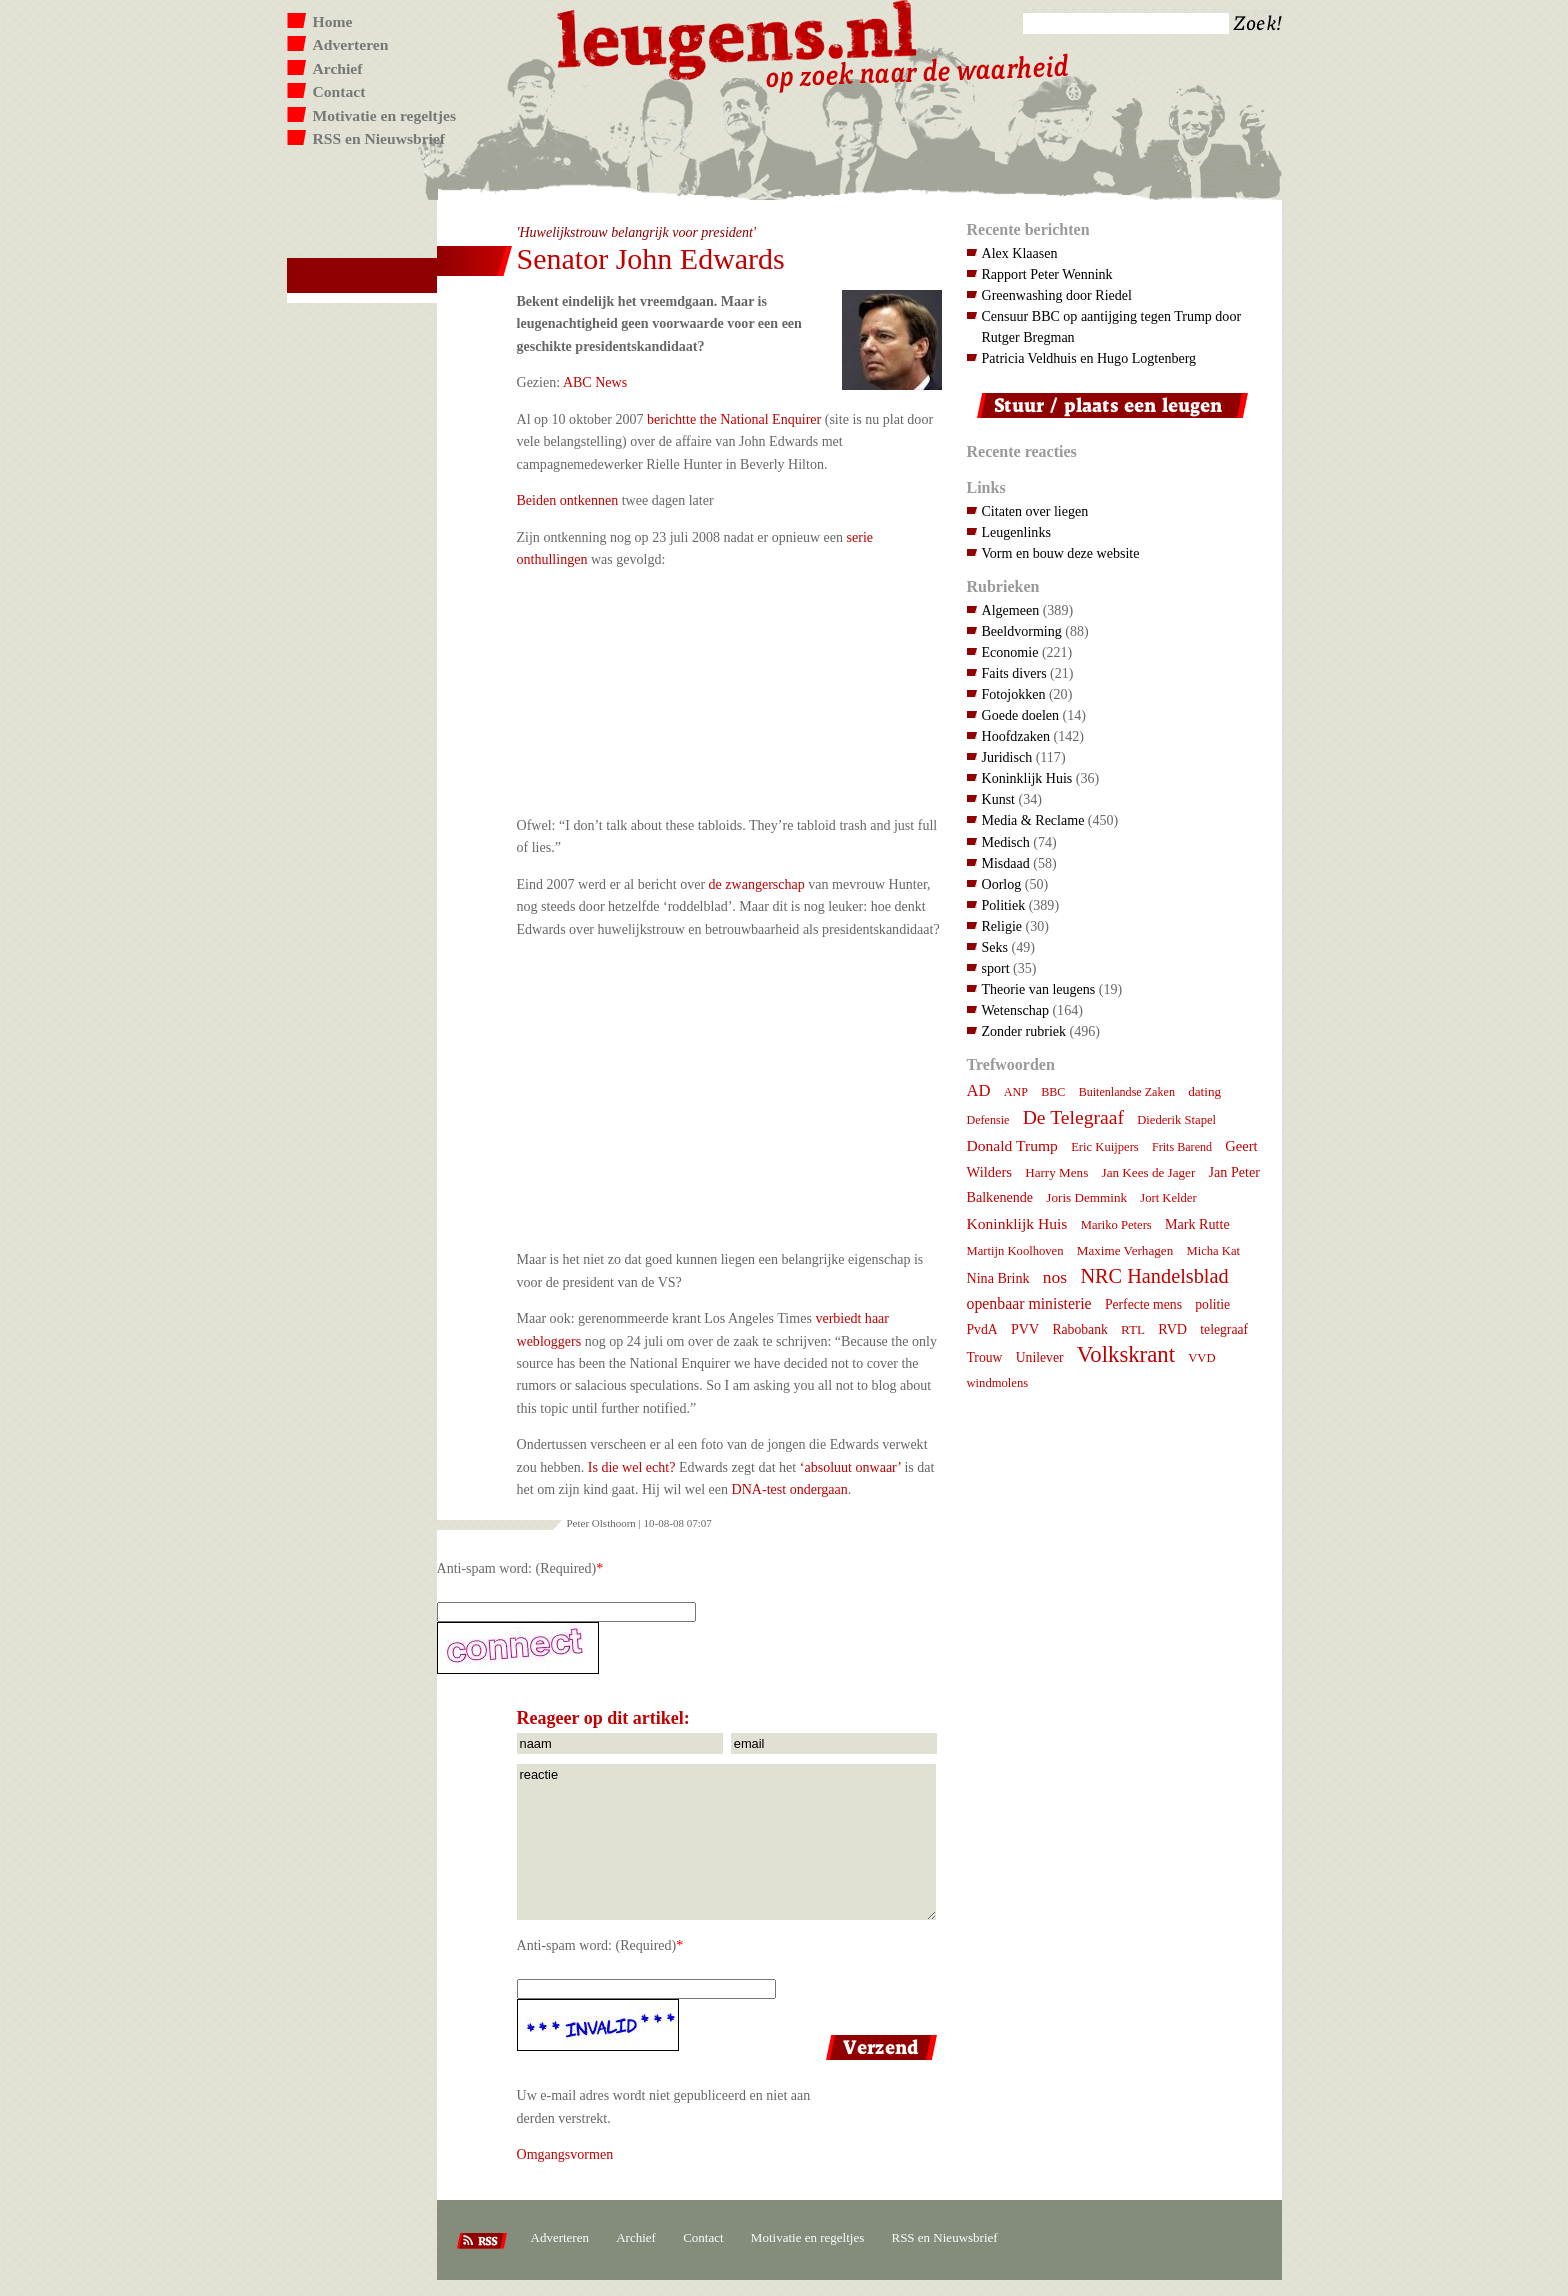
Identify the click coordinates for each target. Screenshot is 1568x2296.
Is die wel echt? (632, 1467)
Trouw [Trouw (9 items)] (985, 1357)
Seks (995, 947)
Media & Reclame (1033, 820)
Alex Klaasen (1020, 253)
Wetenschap (1015, 1010)
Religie (1002, 926)
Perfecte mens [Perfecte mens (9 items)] (1143, 1304)
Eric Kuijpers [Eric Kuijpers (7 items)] (1105, 1147)
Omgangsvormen (565, 2154)
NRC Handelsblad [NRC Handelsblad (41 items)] (1154, 1276)
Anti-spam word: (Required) (517, 1568)
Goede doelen (1021, 715)
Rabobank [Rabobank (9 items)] (1079, 1329)
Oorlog (1002, 884)
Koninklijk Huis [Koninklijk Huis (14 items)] (1017, 1223)
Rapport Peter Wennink (1047, 274)
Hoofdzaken (1016, 736)
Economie (1010, 652)
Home (333, 21)
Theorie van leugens (1039, 989)
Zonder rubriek (1024, 1031)
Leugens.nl (738, 37)
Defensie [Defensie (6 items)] (988, 1120)
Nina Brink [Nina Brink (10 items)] (998, 1278)
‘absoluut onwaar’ (850, 1467)
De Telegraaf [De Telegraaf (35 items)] (1073, 1117)
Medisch (1006, 842)
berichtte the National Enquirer (734, 419)
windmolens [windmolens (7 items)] (998, 1383)
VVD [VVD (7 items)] (1201, 1358)
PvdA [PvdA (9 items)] (982, 1329)
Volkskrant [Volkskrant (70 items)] (1126, 1354)
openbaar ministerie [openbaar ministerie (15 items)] (1029, 1303)
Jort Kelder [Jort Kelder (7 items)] (1168, 1198)
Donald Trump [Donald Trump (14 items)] (1012, 1145)
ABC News (595, 382)
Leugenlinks (1016, 532)
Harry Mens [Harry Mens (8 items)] (1056, 1172)
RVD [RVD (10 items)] (1172, 1329)
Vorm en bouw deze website (1061, 553)
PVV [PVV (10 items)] (1025, 1329)
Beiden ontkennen (568, 500)
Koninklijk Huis (1027, 778)
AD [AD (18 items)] (979, 1090)
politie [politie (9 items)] (1212, 1304)
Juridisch (1007, 757)
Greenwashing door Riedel (1057, 295)
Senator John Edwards (651, 258)
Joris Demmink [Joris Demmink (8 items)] (1086, 1197)
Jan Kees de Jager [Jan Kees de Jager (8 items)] (1149, 1172)
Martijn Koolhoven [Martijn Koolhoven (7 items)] (1015, 1251)
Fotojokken (1014, 694)
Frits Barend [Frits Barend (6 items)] (1182, 1147)
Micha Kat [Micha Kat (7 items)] (1213, 1251)
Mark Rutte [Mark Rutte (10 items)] (1197, 1224)
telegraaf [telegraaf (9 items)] (1224, 1329)
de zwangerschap (757, 884)
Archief (338, 68)
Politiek (1004, 905)
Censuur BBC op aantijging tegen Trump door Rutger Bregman (1112, 326)
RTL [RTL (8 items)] (1133, 1329)
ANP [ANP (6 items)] (1016, 1092)
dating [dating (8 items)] (1204, 1091)
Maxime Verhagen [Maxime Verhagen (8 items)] (1125, 1250)
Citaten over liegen (1035, 511)
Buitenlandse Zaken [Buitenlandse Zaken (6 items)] (1127, 1092)
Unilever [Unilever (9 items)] (1040, 1357)
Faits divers (1014, 673)
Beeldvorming (1022, 631)
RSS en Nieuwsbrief (379, 138)
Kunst (999, 799)
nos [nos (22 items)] (1055, 1277)
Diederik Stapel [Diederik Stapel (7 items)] (1176, 1120)
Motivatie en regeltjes (384, 115)
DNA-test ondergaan (790, 1489)
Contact (339, 91)
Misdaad (1006, 863)
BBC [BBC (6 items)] (1053, 1092)
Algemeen (1011, 610)
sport (996, 968)
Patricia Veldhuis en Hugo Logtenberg (1089, 358)
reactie (726, 1842)
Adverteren (351, 44)
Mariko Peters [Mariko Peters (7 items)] (1116, 1225)
